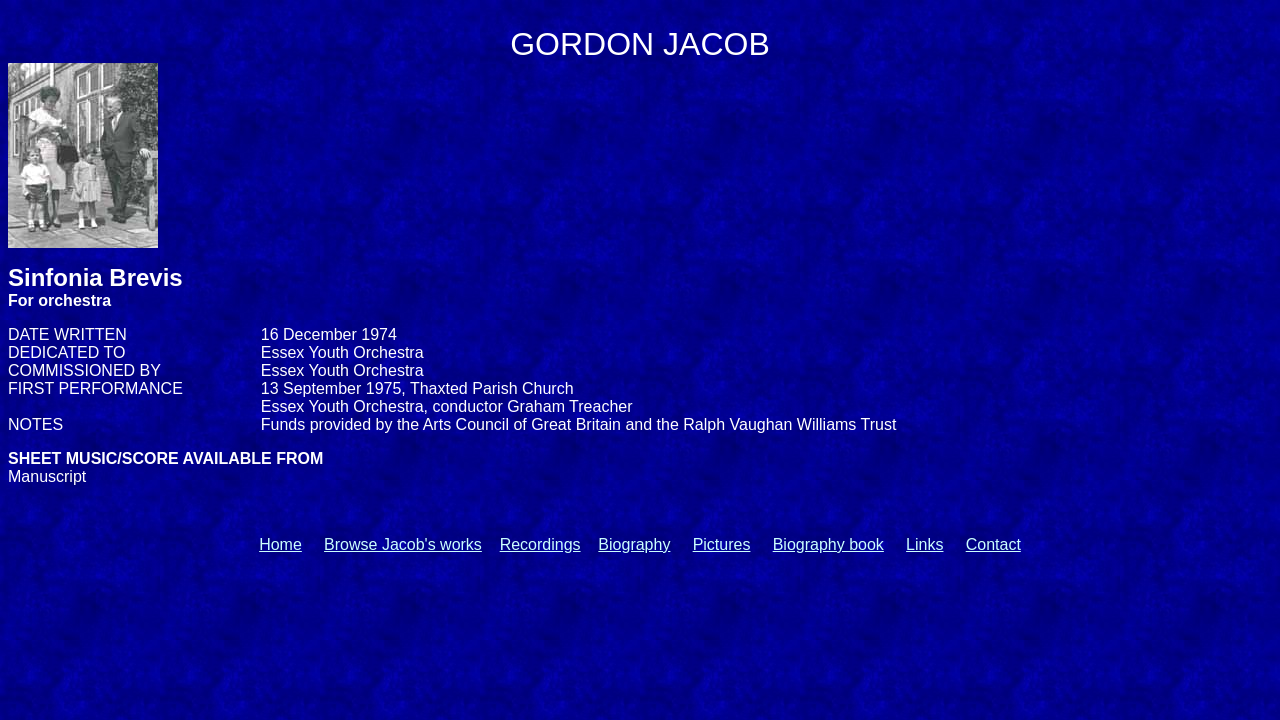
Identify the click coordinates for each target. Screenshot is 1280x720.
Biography (634, 544)
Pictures (722, 544)
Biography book (828, 544)
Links (924, 544)
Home (280, 544)
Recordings (540, 544)
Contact (993, 544)
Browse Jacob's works (403, 544)
